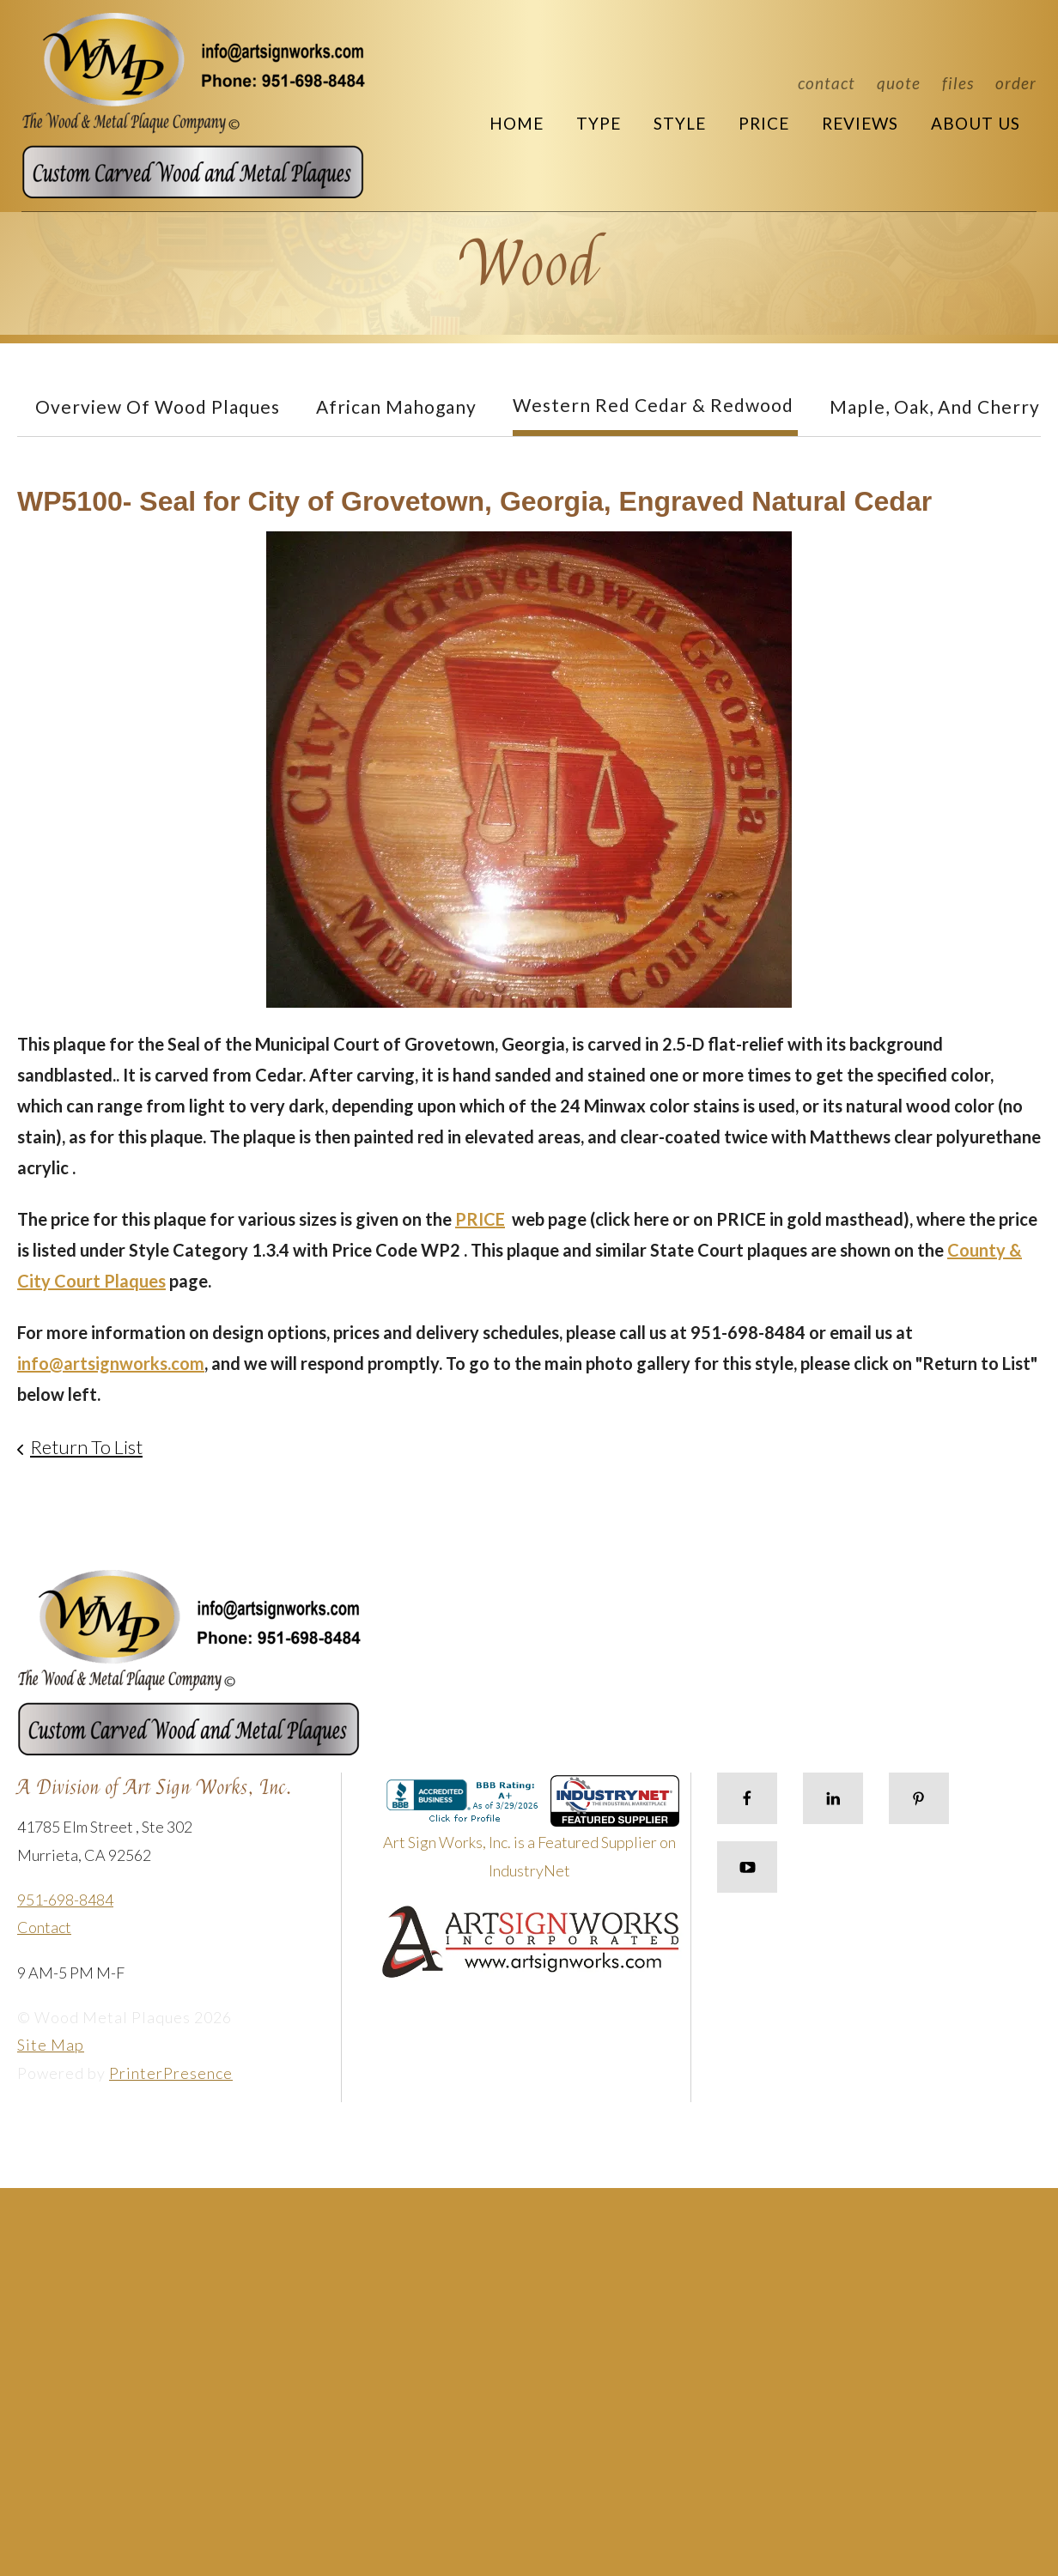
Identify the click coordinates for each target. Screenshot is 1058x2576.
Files (958, 83)
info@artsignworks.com (110, 1363)
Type (598, 123)
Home (516, 123)
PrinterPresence (171, 2073)
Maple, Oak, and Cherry (935, 406)
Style (680, 123)
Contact (826, 83)
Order (1016, 83)
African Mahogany (396, 406)
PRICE (480, 1219)
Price (764, 123)
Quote (899, 83)
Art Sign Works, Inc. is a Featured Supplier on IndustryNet (531, 1834)
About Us (975, 123)
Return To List (86, 1446)
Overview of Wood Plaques (157, 406)
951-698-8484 (65, 1899)
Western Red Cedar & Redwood (653, 404)
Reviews (860, 123)
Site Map (50, 2044)
